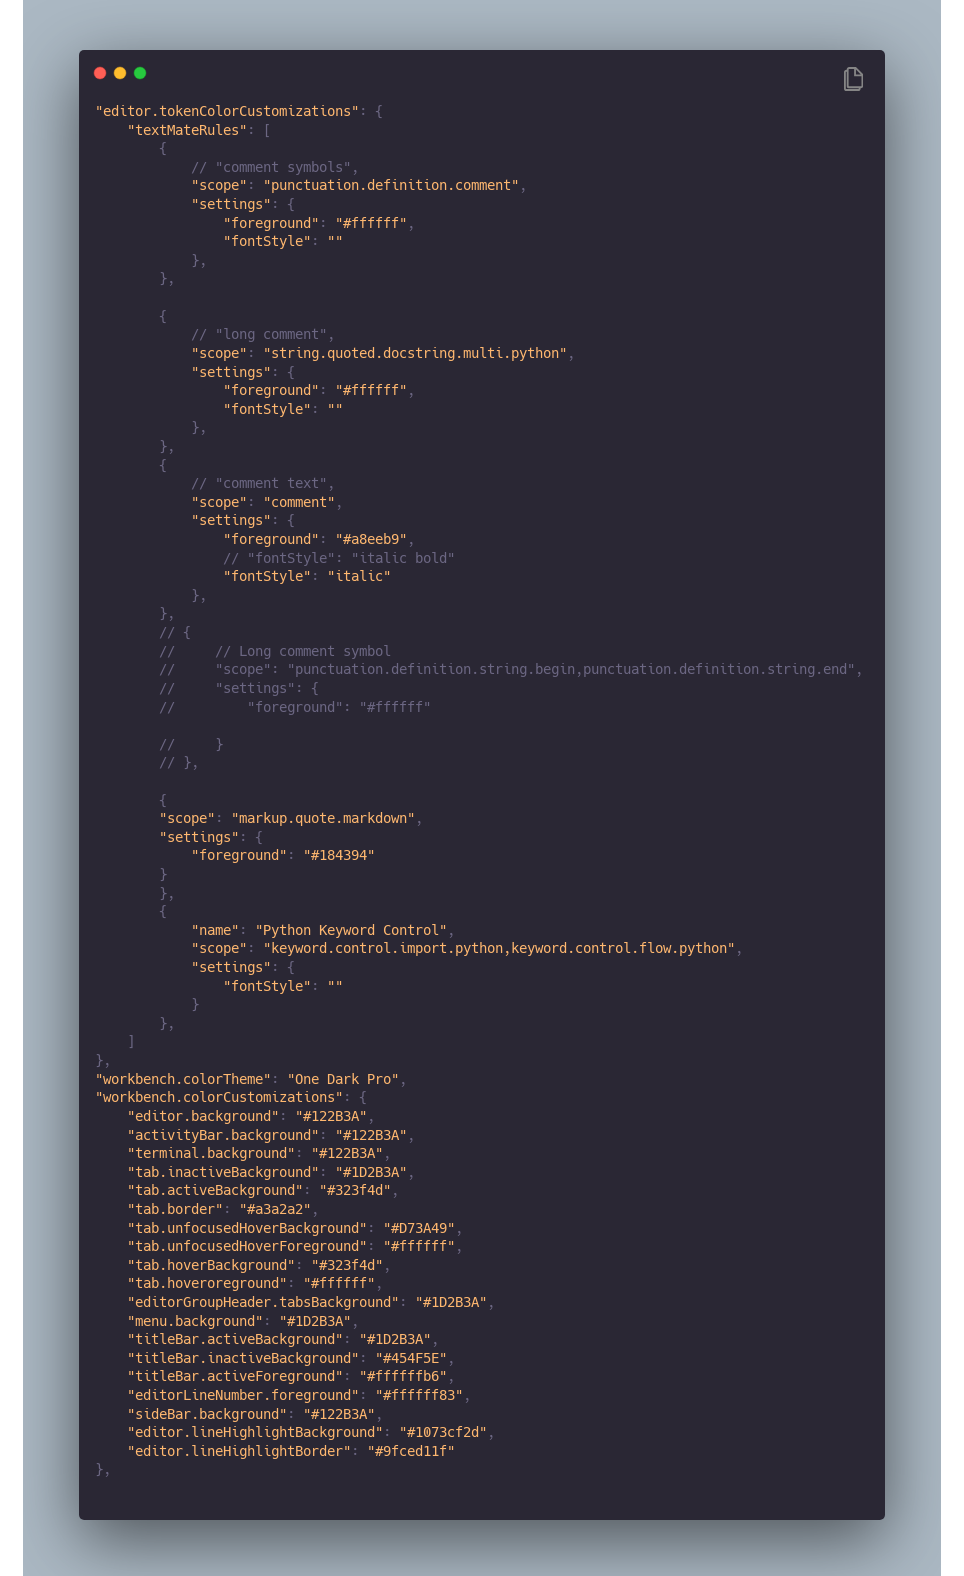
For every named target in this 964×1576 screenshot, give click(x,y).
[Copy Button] (853, 80)
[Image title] (480, 72)
